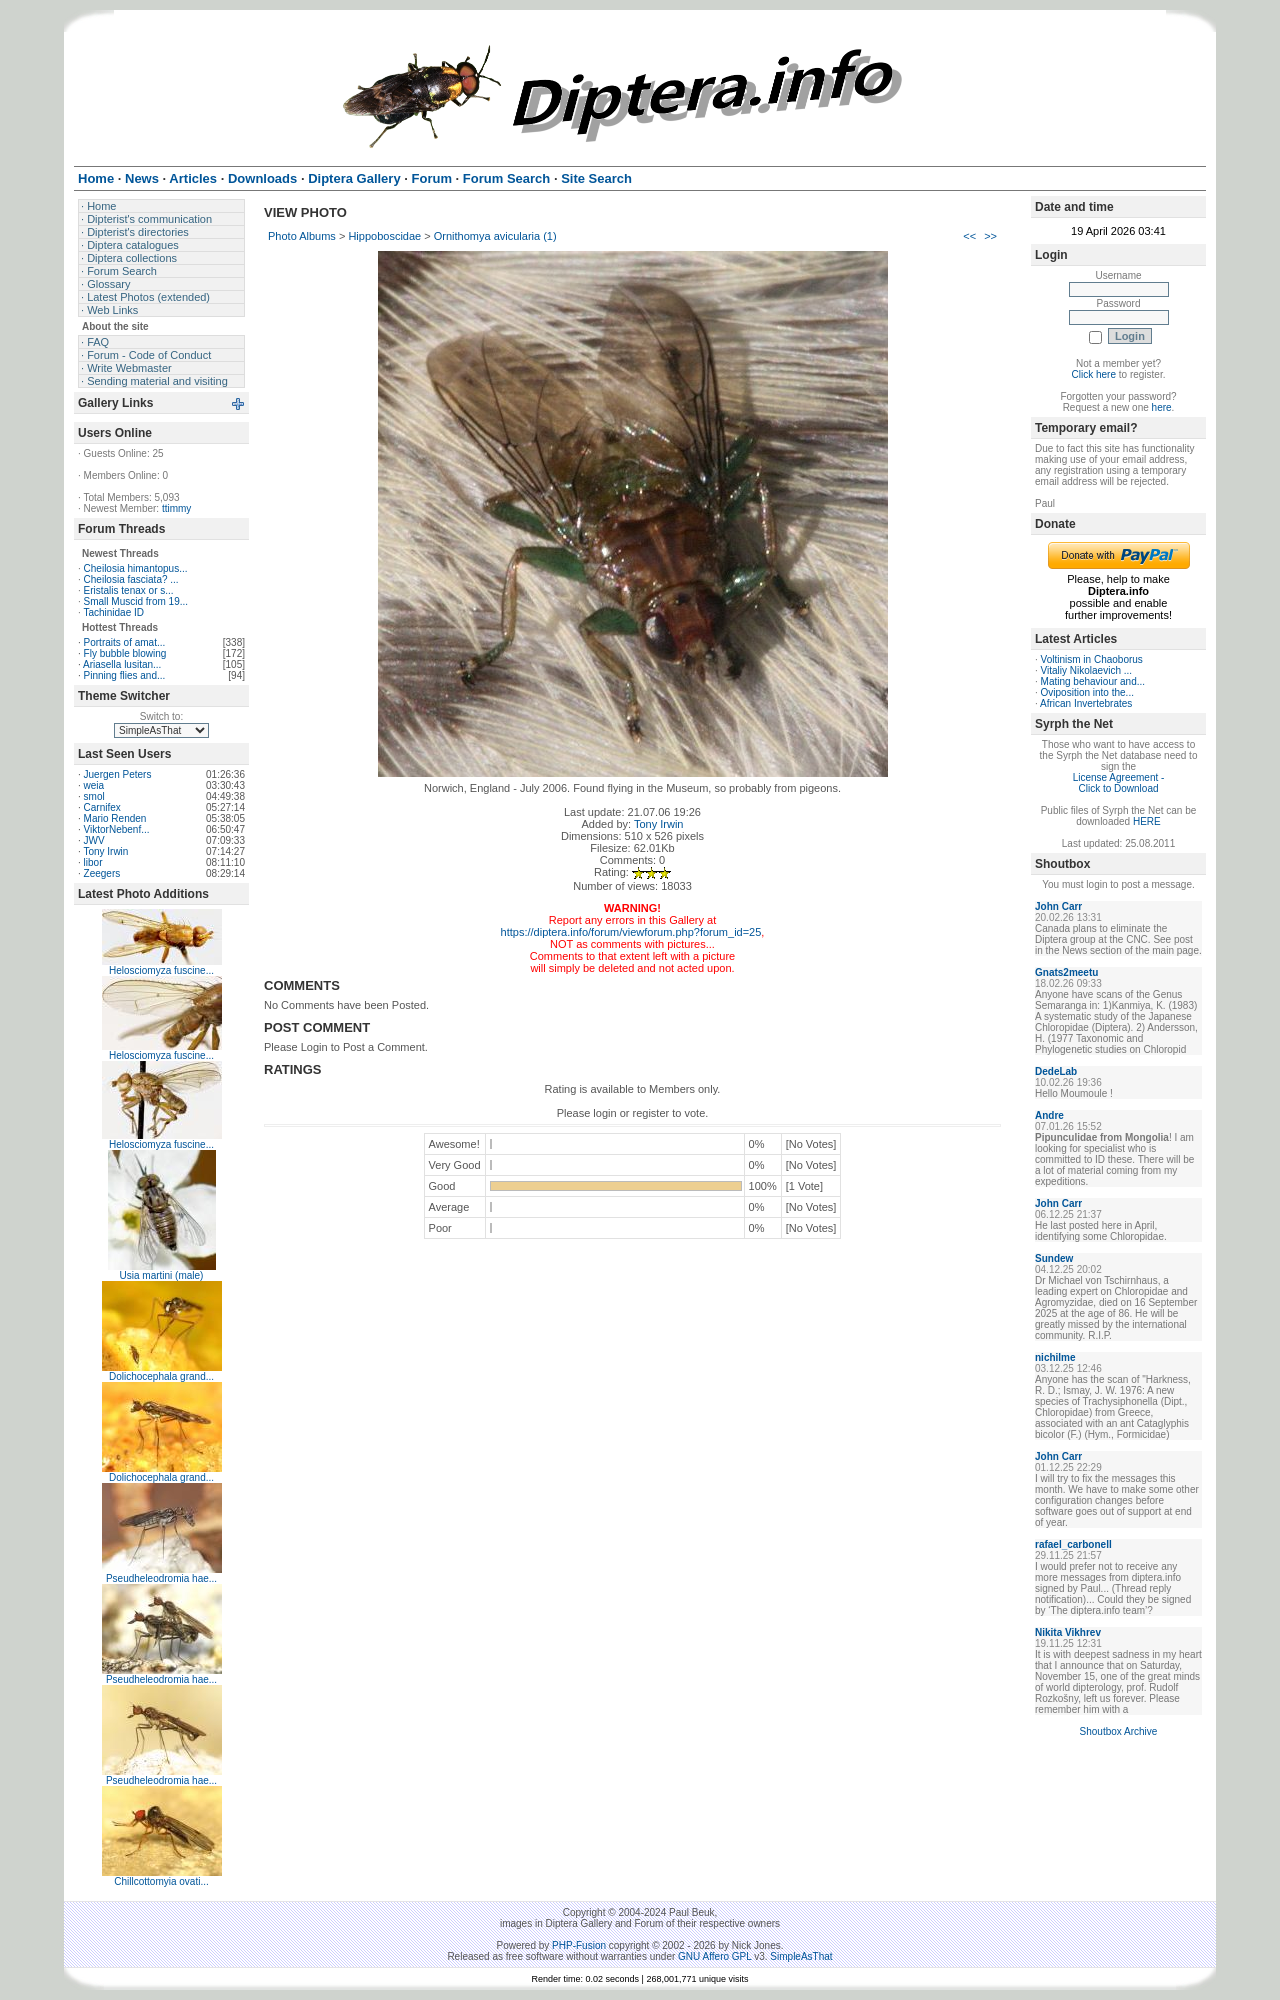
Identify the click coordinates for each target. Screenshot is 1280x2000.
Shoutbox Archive (1119, 1731)
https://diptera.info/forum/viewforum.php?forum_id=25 (631, 932)
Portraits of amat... (125, 642)
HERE (1147, 821)
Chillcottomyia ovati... (161, 1881)
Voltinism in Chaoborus (1092, 659)
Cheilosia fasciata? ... (131, 579)
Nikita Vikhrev (1068, 1632)
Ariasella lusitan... (122, 664)
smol (94, 796)
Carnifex (102, 807)
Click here (1094, 374)
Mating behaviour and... (1093, 681)
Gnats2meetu (1066, 972)
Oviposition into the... (1087, 692)
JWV (94, 840)
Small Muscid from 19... (136, 601)
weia (94, 785)
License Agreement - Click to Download (1119, 783)
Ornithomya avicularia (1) (495, 236)
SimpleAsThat (801, 1956)
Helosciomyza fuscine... (161, 970)
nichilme (1055, 1357)
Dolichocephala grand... (161, 1376)
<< (969, 236)
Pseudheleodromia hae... (161, 1578)
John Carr (1058, 906)
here (1162, 407)
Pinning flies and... (125, 675)
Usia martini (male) (162, 1275)
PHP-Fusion (579, 1945)
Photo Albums (302, 236)
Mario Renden (115, 818)
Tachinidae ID (113, 612)
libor (93, 862)
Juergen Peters (118, 774)
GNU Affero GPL (714, 1956)
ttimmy (176, 508)
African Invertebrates (1086, 703)
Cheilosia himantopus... (136, 568)
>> (990, 236)
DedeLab (1056, 1071)
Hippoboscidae (384, 236)
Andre (1049, 1115)
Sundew (1054, 1258)
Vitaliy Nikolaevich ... (1087, 670)
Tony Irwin (105, 851)
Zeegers (102, 873)
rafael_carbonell (1073, 1544)
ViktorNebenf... (117, 829)
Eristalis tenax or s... (129, 590)
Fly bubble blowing (125, 653)
